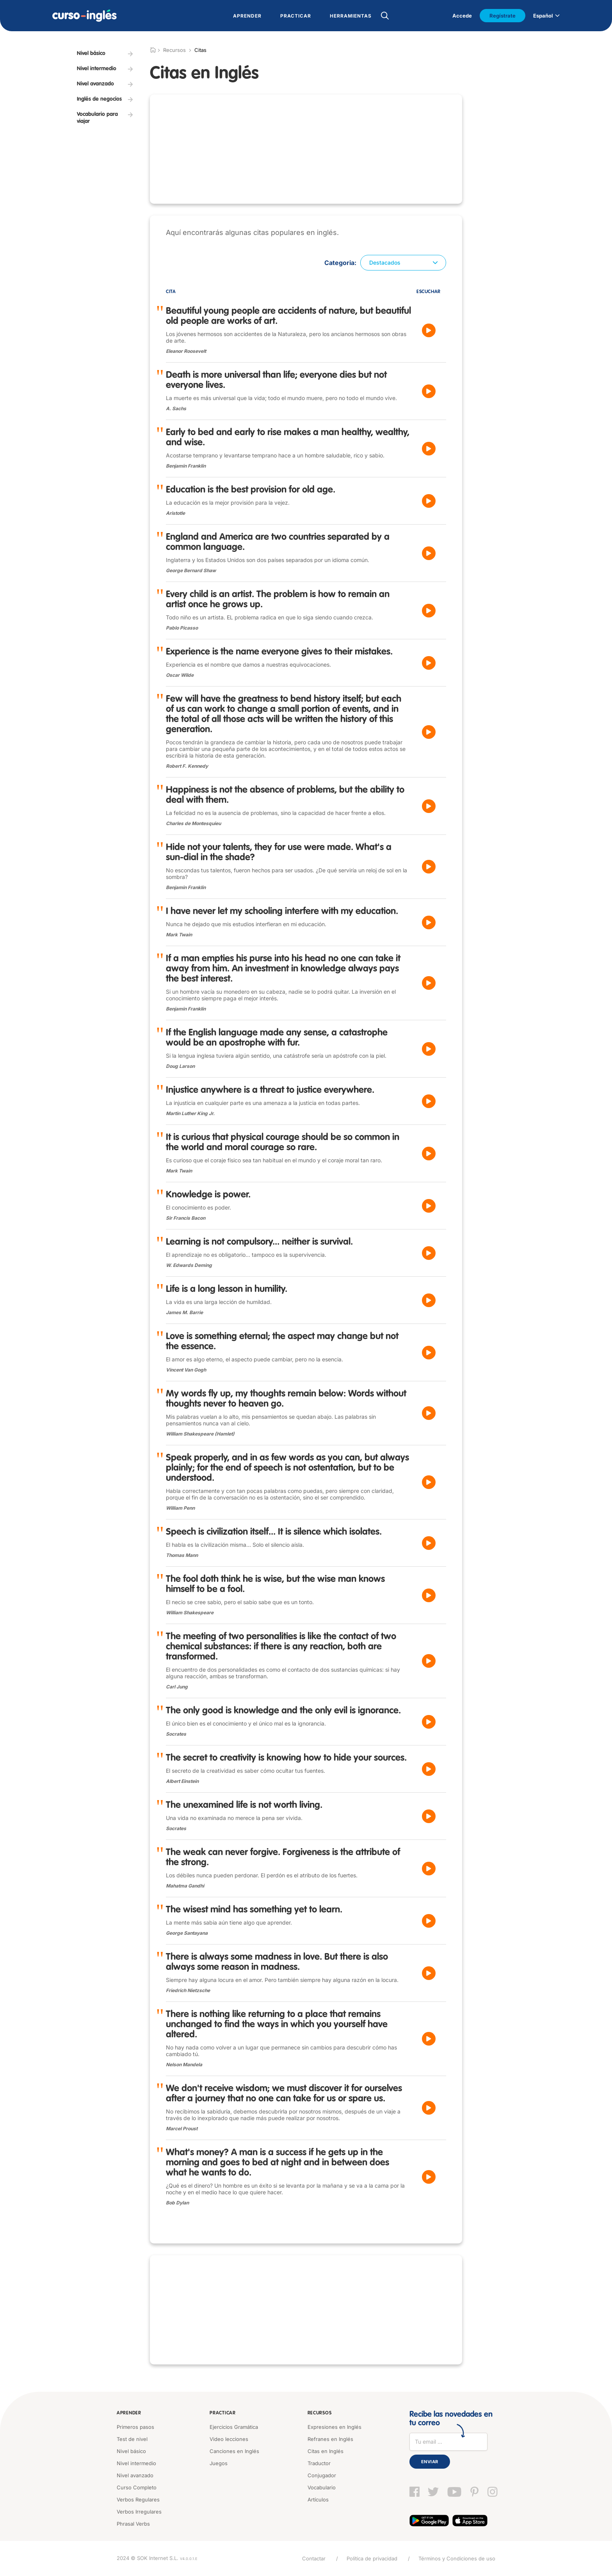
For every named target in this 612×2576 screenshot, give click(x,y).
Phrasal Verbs (133, 2524)
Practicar (222, 2413)
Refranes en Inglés (330, 2439)
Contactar (314, 2558)
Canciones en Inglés (234, 2451)
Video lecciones (229, 2439)
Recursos (320, 2413)
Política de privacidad (372, 2558)
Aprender (129, 2413)
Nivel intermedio (136, 2463)
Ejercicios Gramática (234, 2427)
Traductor (319, 2463)
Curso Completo (137, 2487)
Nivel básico (131, 2451)
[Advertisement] (306, 149)
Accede (462, 15)
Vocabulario (322, 2487)
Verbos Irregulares (139, 2511)
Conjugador (322, 2475)
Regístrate (502, 15)
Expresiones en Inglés (334, 2427)
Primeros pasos (135, 2427)
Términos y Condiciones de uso (456, 2558)
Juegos (219, 2463)
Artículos (318, 2499)
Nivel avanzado (135, 2475)
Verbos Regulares (138, 2499)
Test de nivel (132, 2439)
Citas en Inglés (325, 2451)
